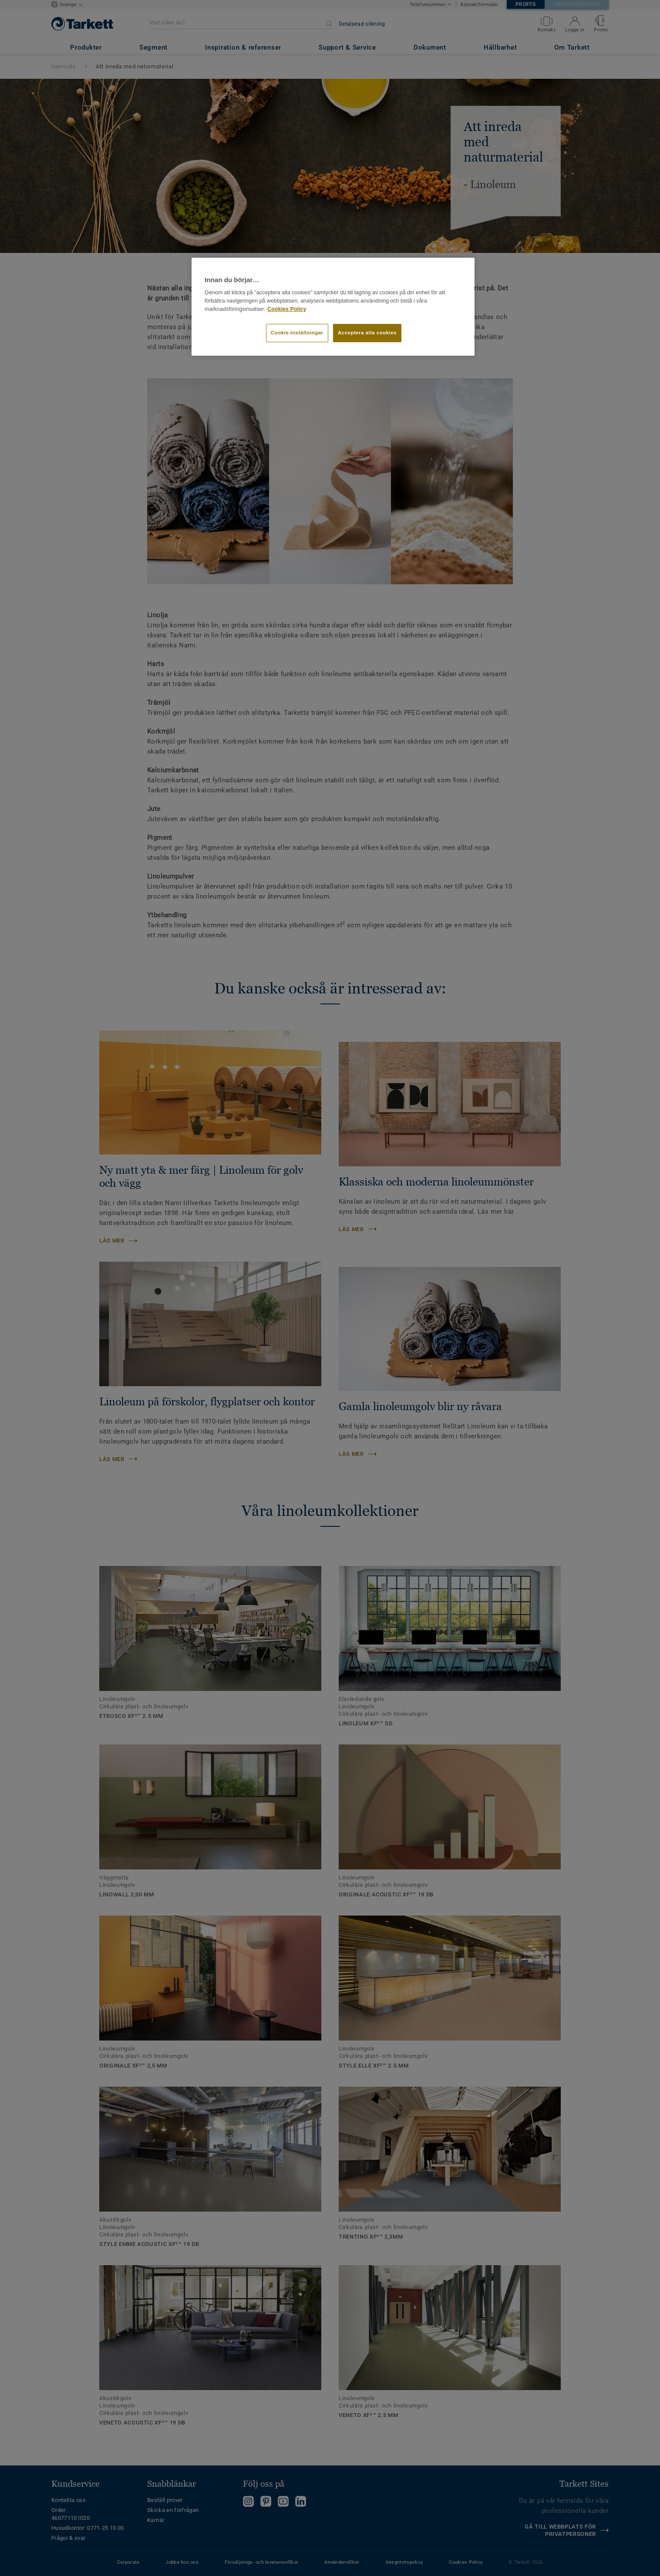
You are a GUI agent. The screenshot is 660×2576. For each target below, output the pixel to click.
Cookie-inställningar (297, 332)
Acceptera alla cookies (367, 332)
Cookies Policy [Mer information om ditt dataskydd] (286, 309)
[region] (333, 307)
